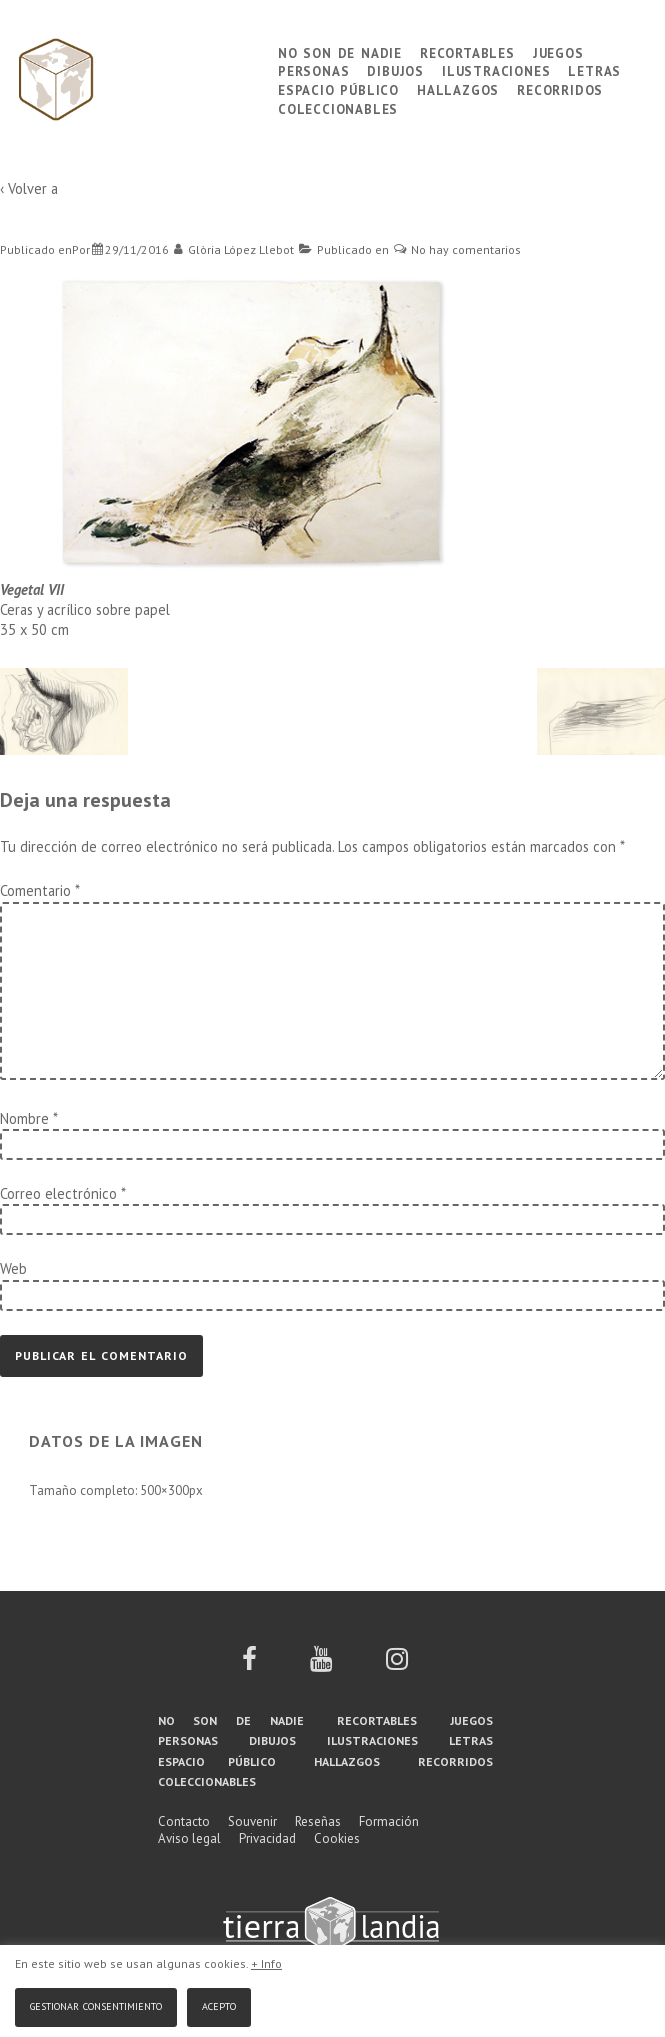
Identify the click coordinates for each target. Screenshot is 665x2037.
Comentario (39, 890)
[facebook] (249, 1665)
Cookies (337, 1838)
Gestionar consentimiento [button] (96, 2004)
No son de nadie (340, 51)
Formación (389, 1821)
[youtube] (321, 1665)
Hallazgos (458, 88)
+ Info (266, 1963)
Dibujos (395, 69)
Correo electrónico (58, 1193)
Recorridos (560, 88)
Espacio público (338, 88)
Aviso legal (189, 1838)
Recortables (467, 51)
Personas (313, 69)
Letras (594, 69)
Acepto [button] (219, 2004)
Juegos (558, 51)
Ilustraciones (496, 69)
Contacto (184, 1821)
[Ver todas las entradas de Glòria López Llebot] (234, 249)
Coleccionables (338, 107)
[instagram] (397, 1665)
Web (13, 1268)
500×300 (164, 1490)
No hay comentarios (466, 249)
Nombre (24, 1118)
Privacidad (267, 1838)
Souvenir (252, 1821)
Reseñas (318, 1821)
